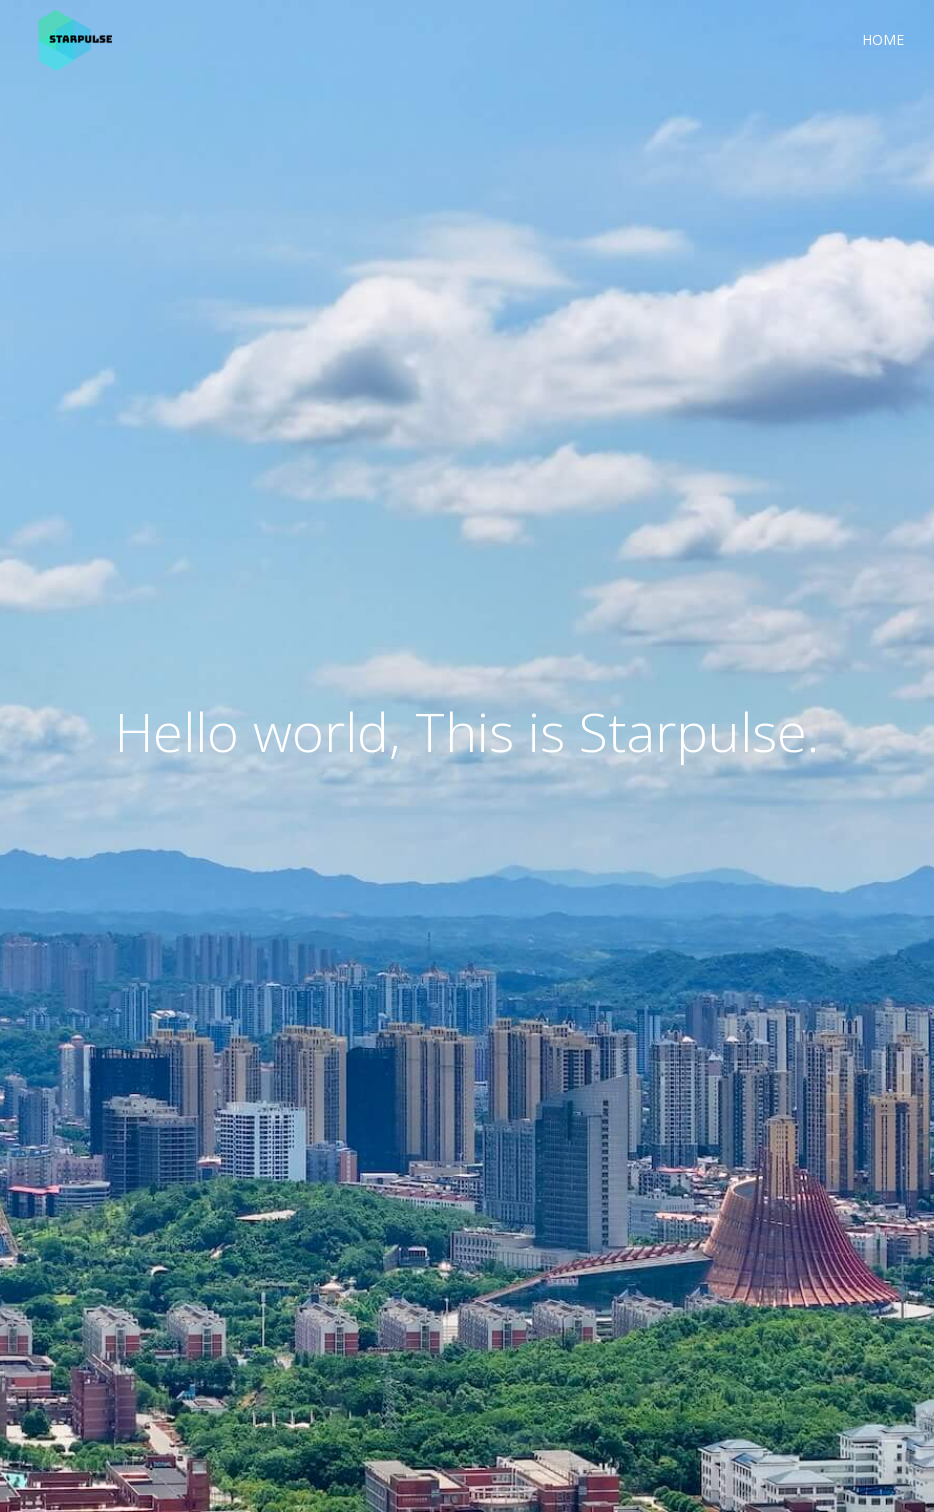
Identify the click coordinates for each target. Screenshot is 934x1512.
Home (883, 39)
